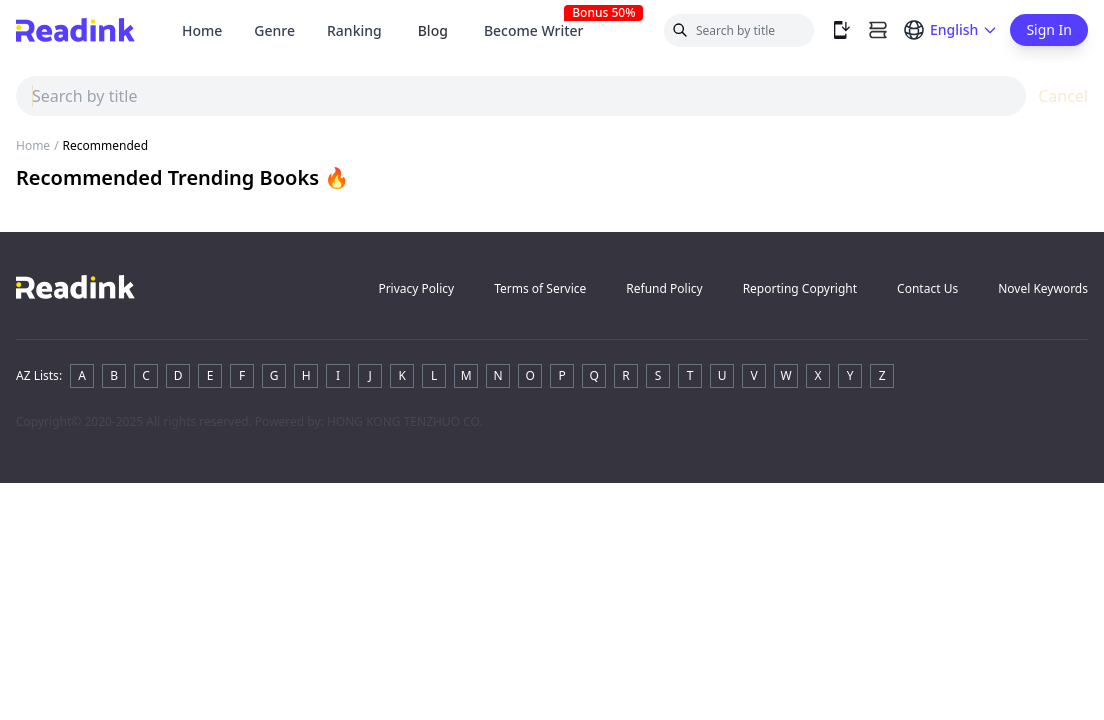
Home (202, 30)
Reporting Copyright (800, 288)
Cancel (1063, 96)
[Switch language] (950, 30)
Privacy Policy (416, 288)
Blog (433, 30)
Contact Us (927, 288)
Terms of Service (540, 288)
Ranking (354, 30)
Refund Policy (664, 288)
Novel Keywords (1043, 288)
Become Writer (542, 30)
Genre (274, 30)
